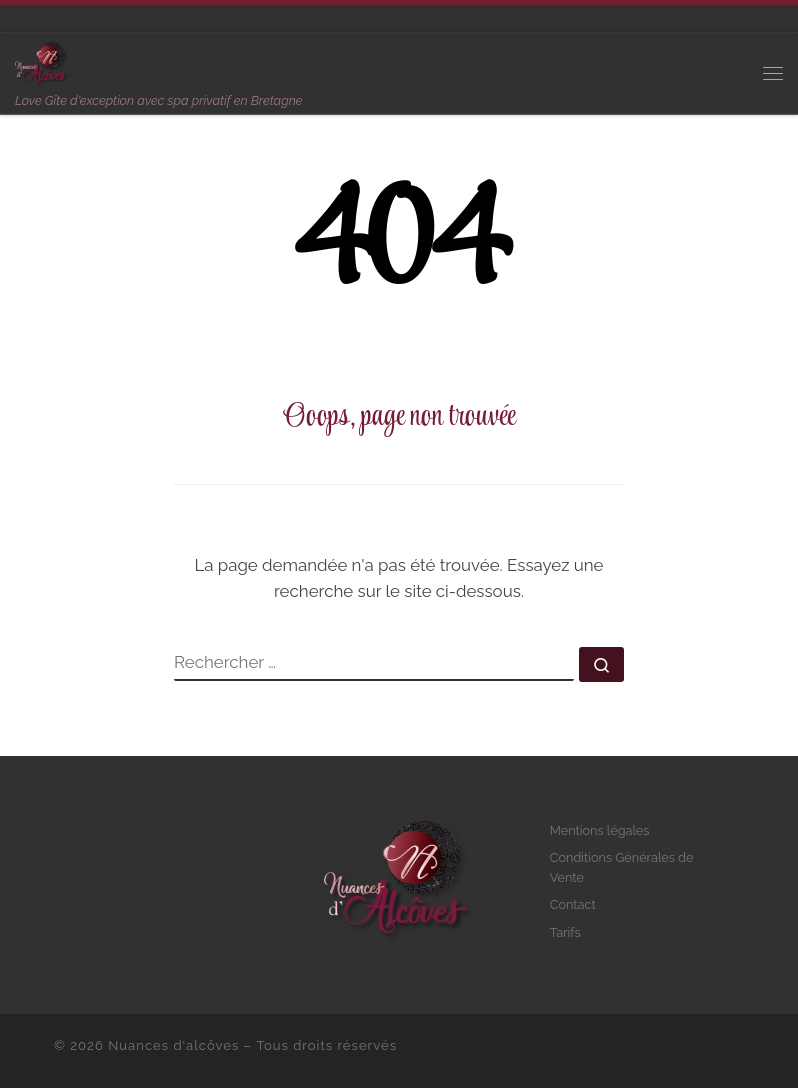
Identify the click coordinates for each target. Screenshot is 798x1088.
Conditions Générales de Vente (622, 867)
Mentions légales (600, 830)
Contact (573, 904)
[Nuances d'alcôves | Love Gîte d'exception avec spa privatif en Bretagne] (42, 62)
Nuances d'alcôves (173, 1045)
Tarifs (565, 932)
